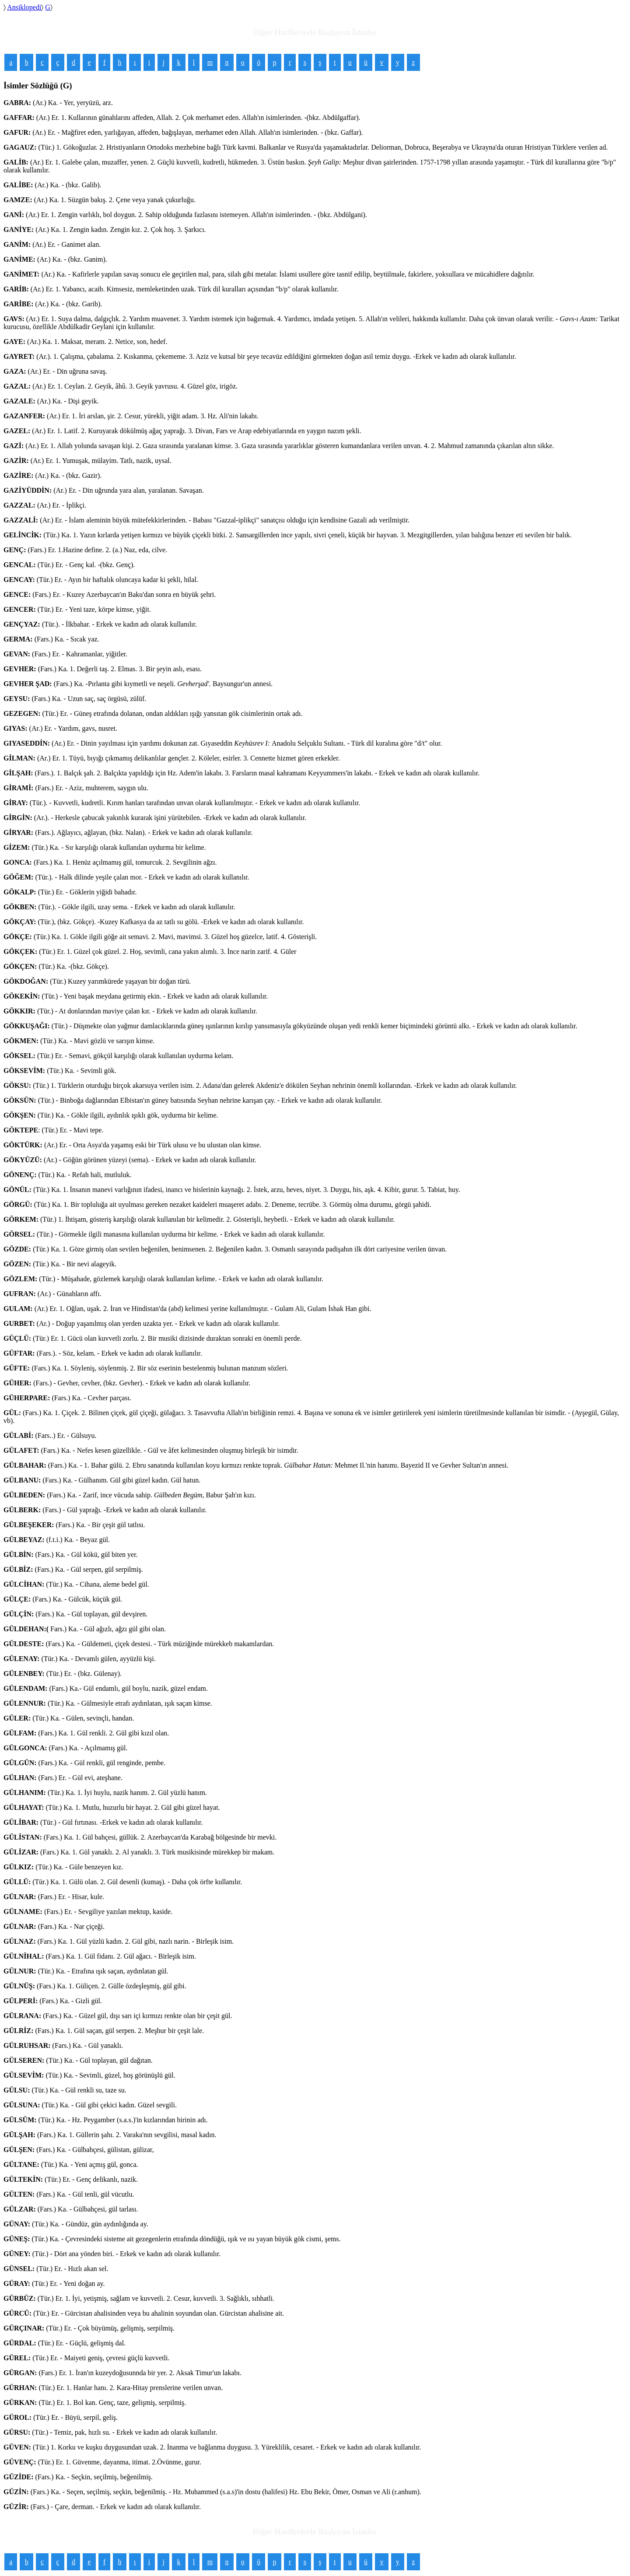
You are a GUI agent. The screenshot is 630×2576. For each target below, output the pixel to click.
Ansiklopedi (24, 7)
